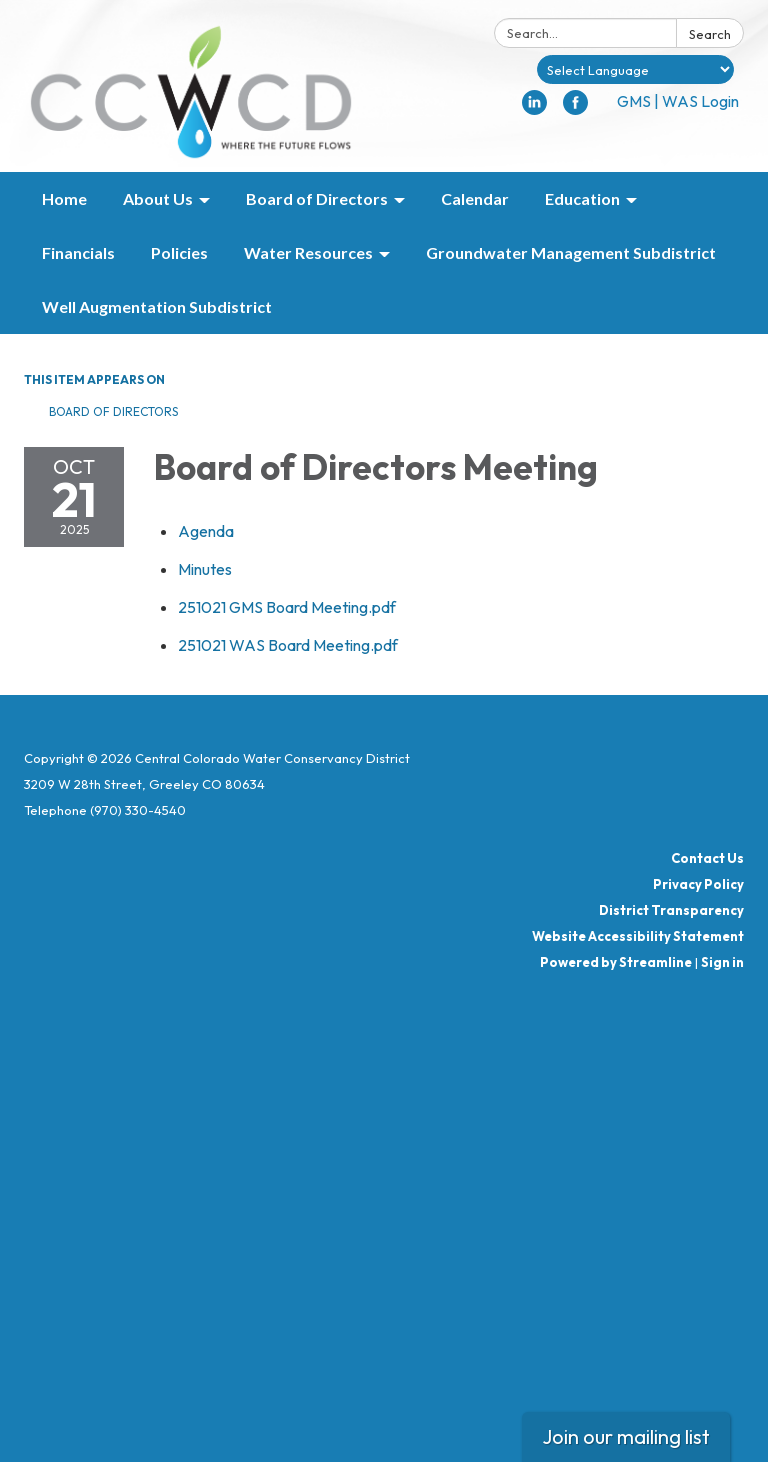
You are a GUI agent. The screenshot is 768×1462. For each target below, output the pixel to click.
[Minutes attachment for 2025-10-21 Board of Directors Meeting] (205, 569)
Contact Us (707, 858)
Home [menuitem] (64, 198)
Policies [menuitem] (179, 252)
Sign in (722, 962)
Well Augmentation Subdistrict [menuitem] (157, 306)
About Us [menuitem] (158, 198)
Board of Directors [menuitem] (317, 198)
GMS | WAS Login (678, 101)
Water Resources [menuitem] (308, 252)
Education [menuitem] (582, 198)
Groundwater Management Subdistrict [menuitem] (571, 252)
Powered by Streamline (616, 962)
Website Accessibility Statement (638, 936)
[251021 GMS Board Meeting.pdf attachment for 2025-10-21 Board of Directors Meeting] (287, 607)
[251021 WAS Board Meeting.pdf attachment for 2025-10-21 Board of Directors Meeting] (288, 645)
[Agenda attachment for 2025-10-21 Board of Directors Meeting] (206, 531)
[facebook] (575, 109)
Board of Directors (113, 411)
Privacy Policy (698, 884)
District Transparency (671, 910)
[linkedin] (534, 109)
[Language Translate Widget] (635, 69)
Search (710, 34)
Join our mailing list (626, 1436)
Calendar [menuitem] (475, 198)
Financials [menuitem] (78, 252)
